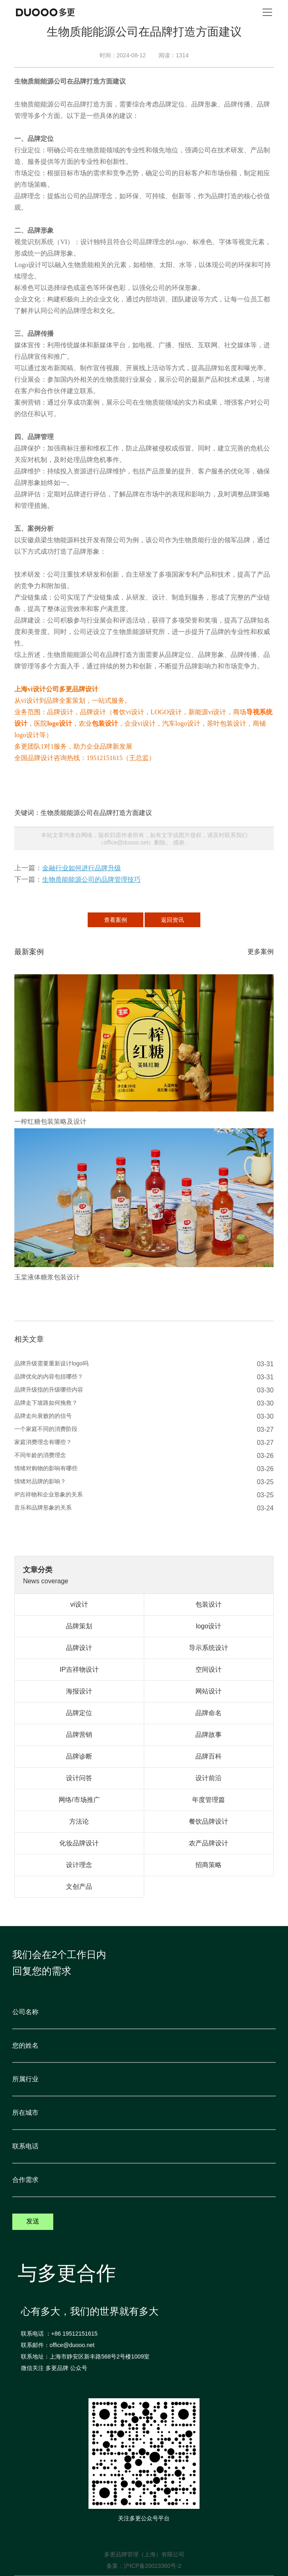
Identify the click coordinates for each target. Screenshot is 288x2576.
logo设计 (59, 723)
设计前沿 (208, 1778)
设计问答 (79, 1778)
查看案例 (115, 920)
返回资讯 (172, 920)
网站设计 (208, 1691)
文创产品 (79, 1886)
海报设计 (79, 1691)
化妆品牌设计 (79, 1843)
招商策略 (208, 1864)
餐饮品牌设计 (208, 1821)
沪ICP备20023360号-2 (152, 2565)
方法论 (79, 1821)
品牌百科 (208, 1756)
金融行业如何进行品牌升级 (81, 868)
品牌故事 (208, 1734)
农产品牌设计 (208, 1843)
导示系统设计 (208, 1647)
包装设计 (105, 723)
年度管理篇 (208, 1799)
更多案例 (260, 951)
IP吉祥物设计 (79, 1669)
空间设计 (208, 1669)
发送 (32, 2221)
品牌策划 (79, 1626)
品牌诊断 (79, 1756)
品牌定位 (79, 1712)
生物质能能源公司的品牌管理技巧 (91, 879)
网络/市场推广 (79, 1799)
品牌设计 (79, 1647)
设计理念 (79, 1864)
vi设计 (79, 1604)
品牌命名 (208, 1712)
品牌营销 (79, 1734)
